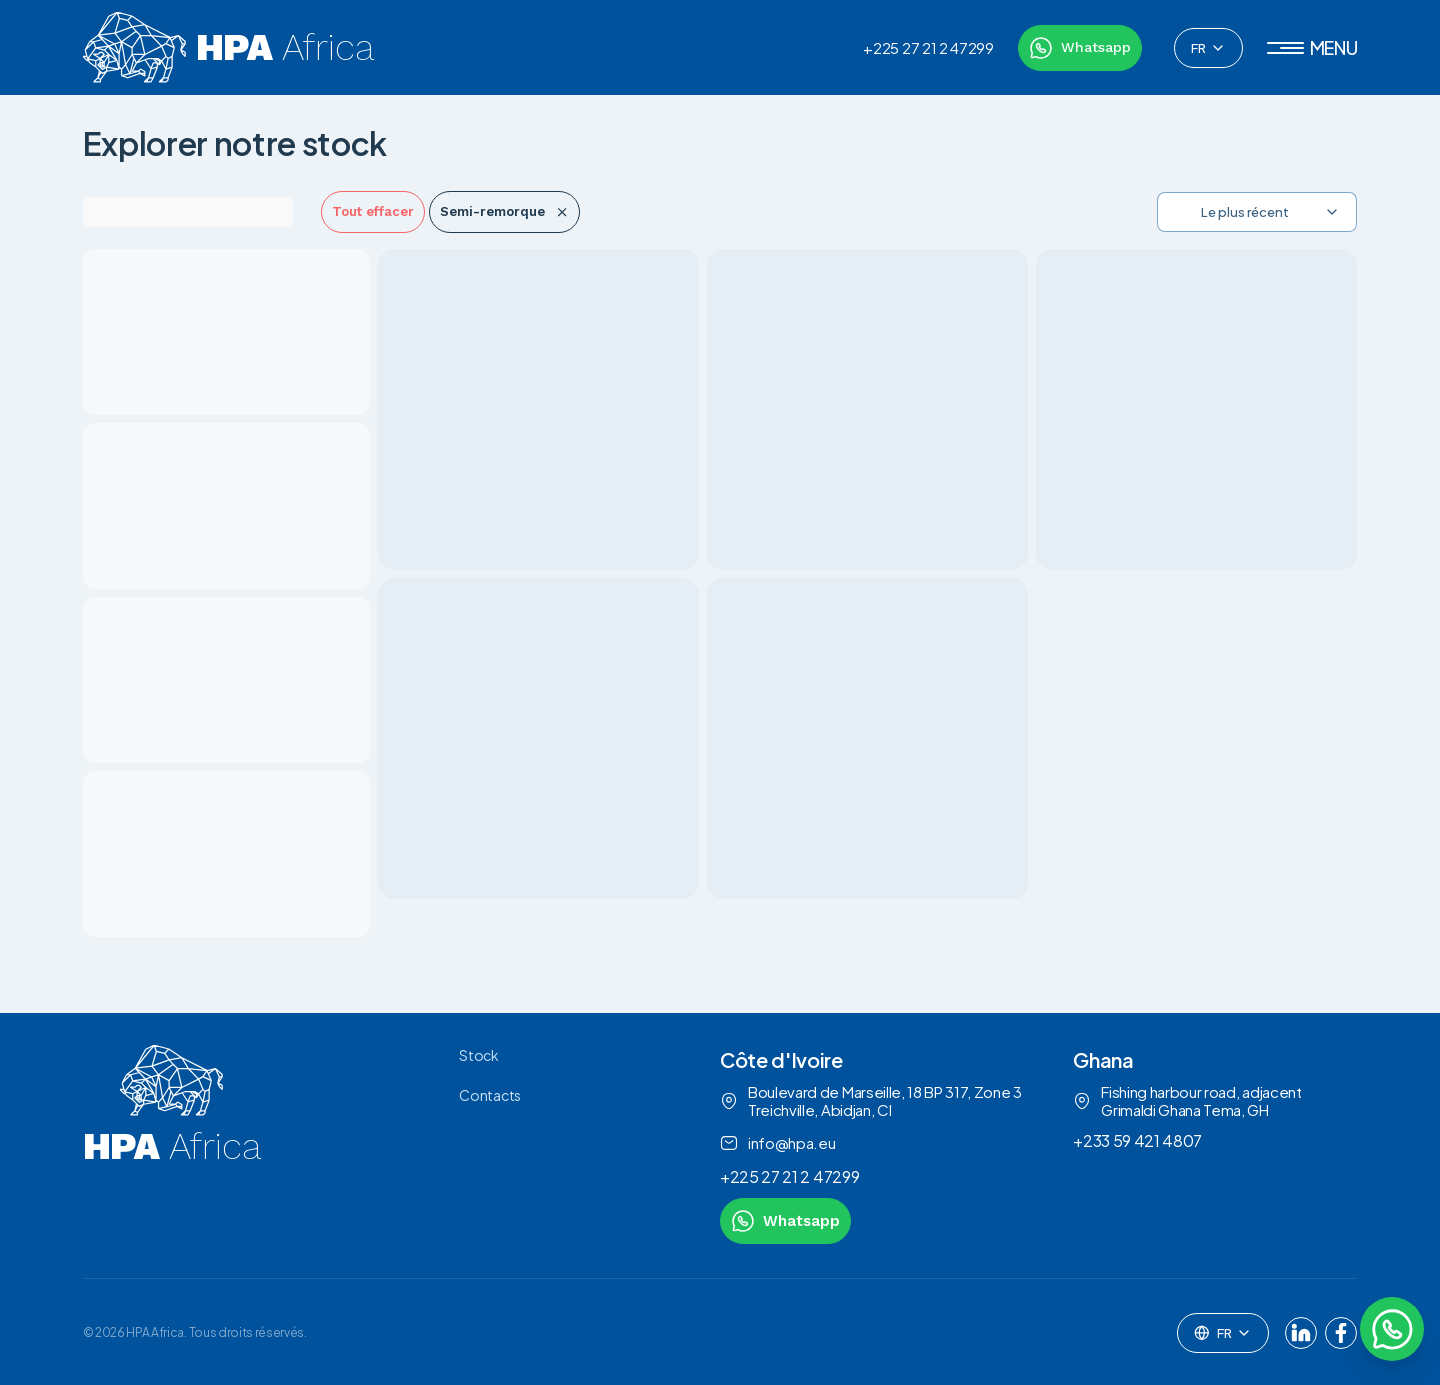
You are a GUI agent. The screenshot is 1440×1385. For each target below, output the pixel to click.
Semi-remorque (504, 211)
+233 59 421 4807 (1137, 1140)
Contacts (489, 1095)
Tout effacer (373, 211)
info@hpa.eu (777, 1143)
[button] (1312, 48)
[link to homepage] (172, 1144)
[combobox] (1208, 48)
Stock (478, 1055)
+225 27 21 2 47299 (928, 48)
